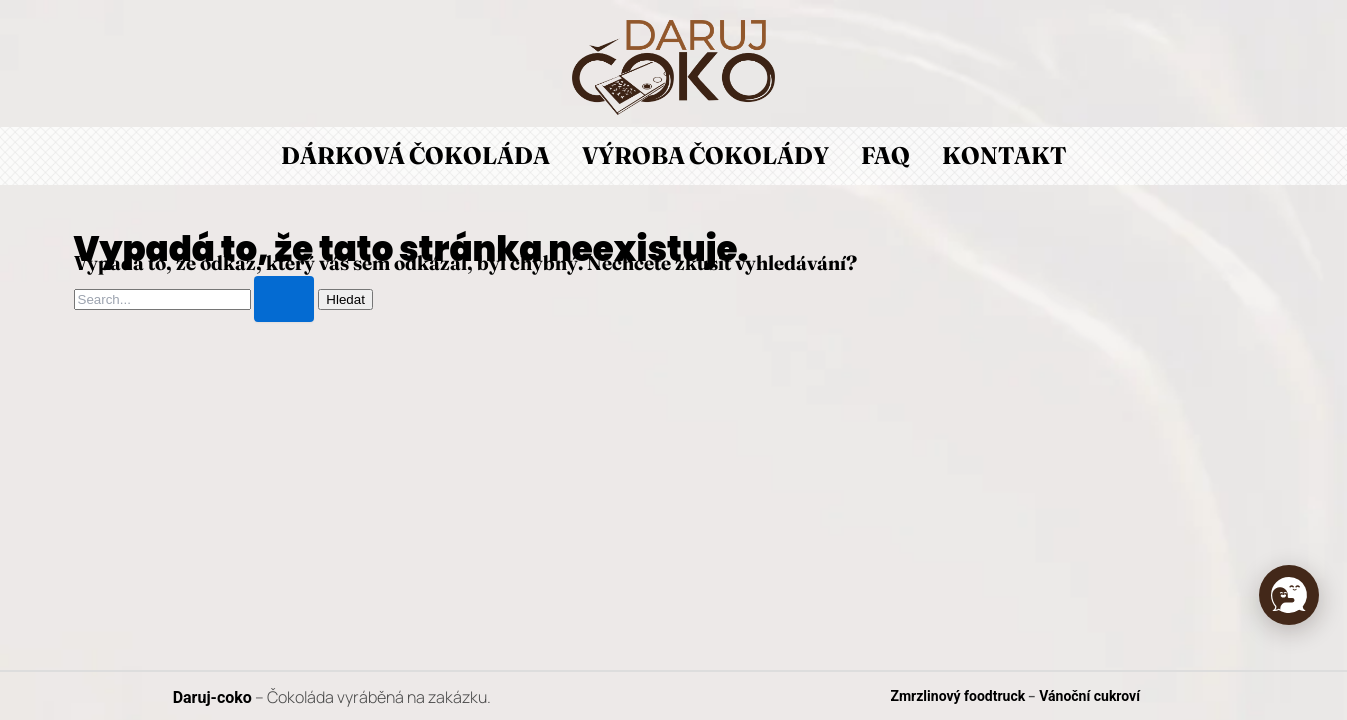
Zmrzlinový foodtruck (958, 696)
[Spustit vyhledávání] (284, 299)
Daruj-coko (212, 697)
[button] (1289, 595)
